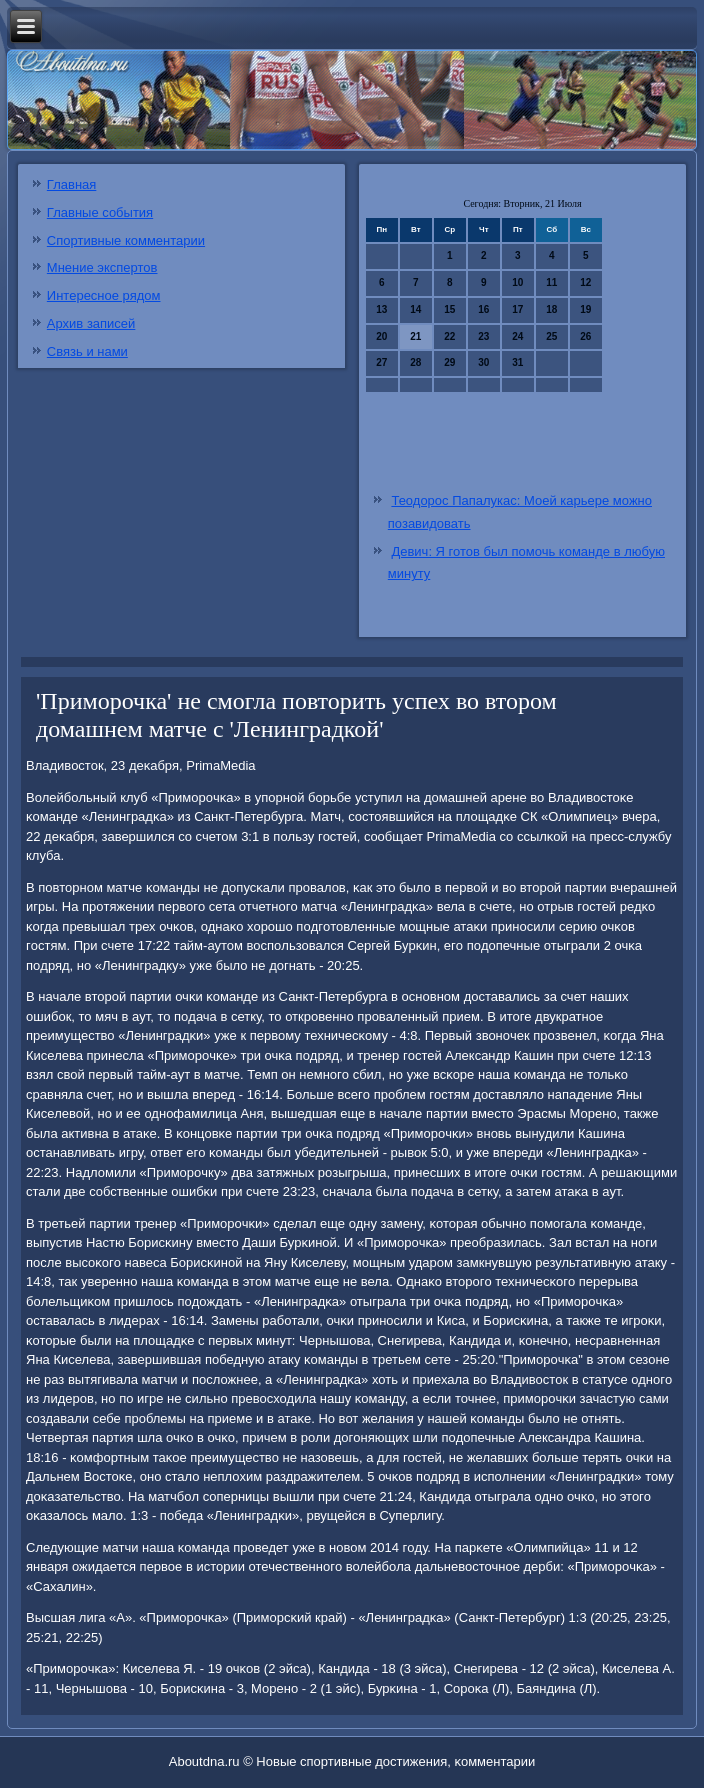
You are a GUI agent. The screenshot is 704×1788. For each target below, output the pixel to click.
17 (517, 309)
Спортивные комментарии (126, 240)
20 (381, 336)
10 (517, 282)
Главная (71, 184)
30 (483, 362)
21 (415, 336)
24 (517, 336)
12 (585, 282)
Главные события (100, 212)
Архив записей (91, 323)
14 (415, 309)
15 (449, 309)
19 (585, 309)
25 (551, 336)
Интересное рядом (104, 295)
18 (551, 309)
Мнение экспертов (102, 267)
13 (381, 309)
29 (449, 362)
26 (585, 336)
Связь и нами (87, 351)
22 (449, 336)
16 (483, 309)
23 (483, 336)
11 (551, 282)
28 (415, 362)
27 (381, 362)
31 (517, 362)
